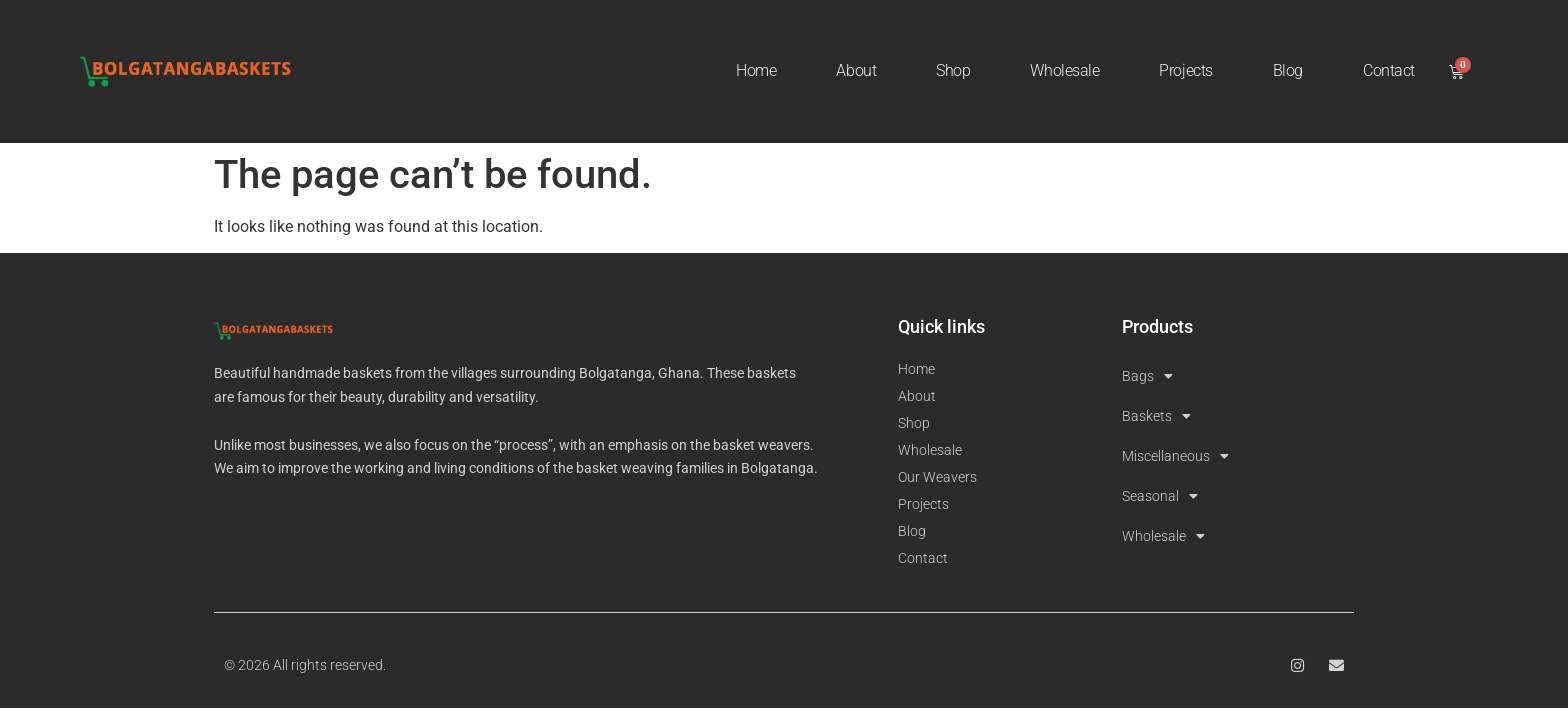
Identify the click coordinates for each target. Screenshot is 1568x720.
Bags (1147, 376)
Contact (1389, 70)
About (856, 70)
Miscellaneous (1175, 456)
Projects (1185, 70)
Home (756, 70)
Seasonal (1160, 496)
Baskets (1156, 416)
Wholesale (1064, 70)
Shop (953, 70)
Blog (1288, 70)
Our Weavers (937, 477)
